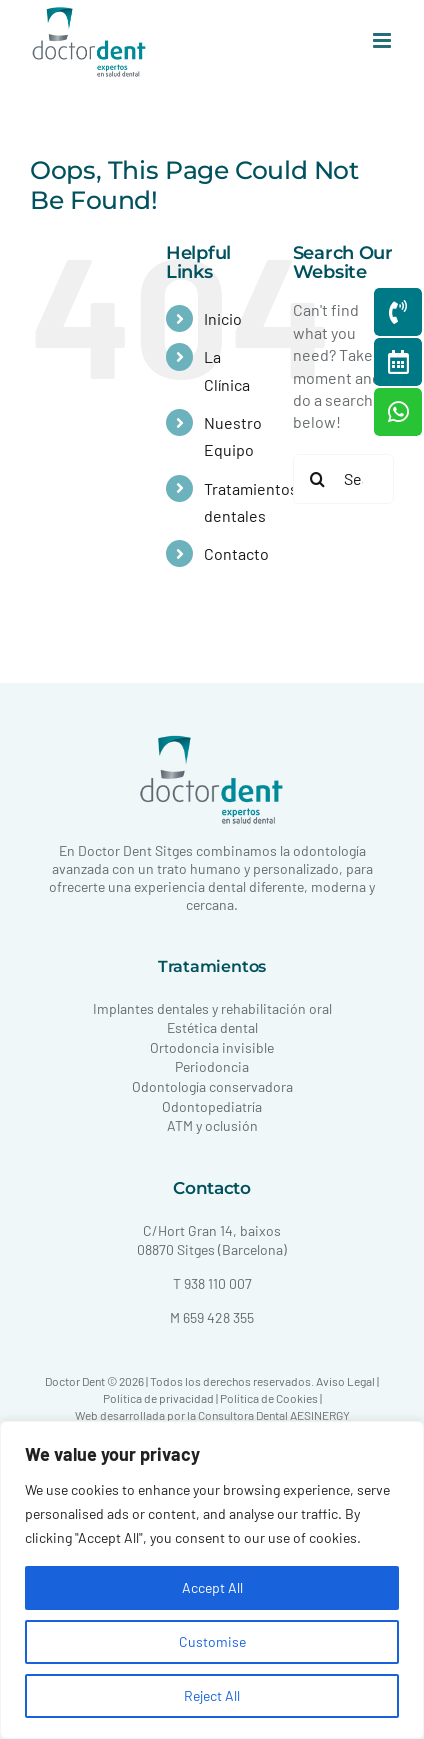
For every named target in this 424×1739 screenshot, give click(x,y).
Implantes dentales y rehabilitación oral (212, 1008)
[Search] (318, 479)
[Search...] (343, 479)
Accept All (212, 1587)
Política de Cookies (269, 1398)
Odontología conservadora (212, 1086)
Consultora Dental (243, 1415)
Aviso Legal (345, 1381)
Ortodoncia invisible (212, 1047)
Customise (212, 1641)
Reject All (212, 1695)
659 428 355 (218, 1317)
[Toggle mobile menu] (383, 40)
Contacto (236, 553)
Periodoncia (212, 1066)
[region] (212, 1580)
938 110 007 (218, 1283)
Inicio (223, 318)
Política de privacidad (158, 1398)
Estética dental (212, 1027)
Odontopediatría (212, 1106)
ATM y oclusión (212, 1125)
